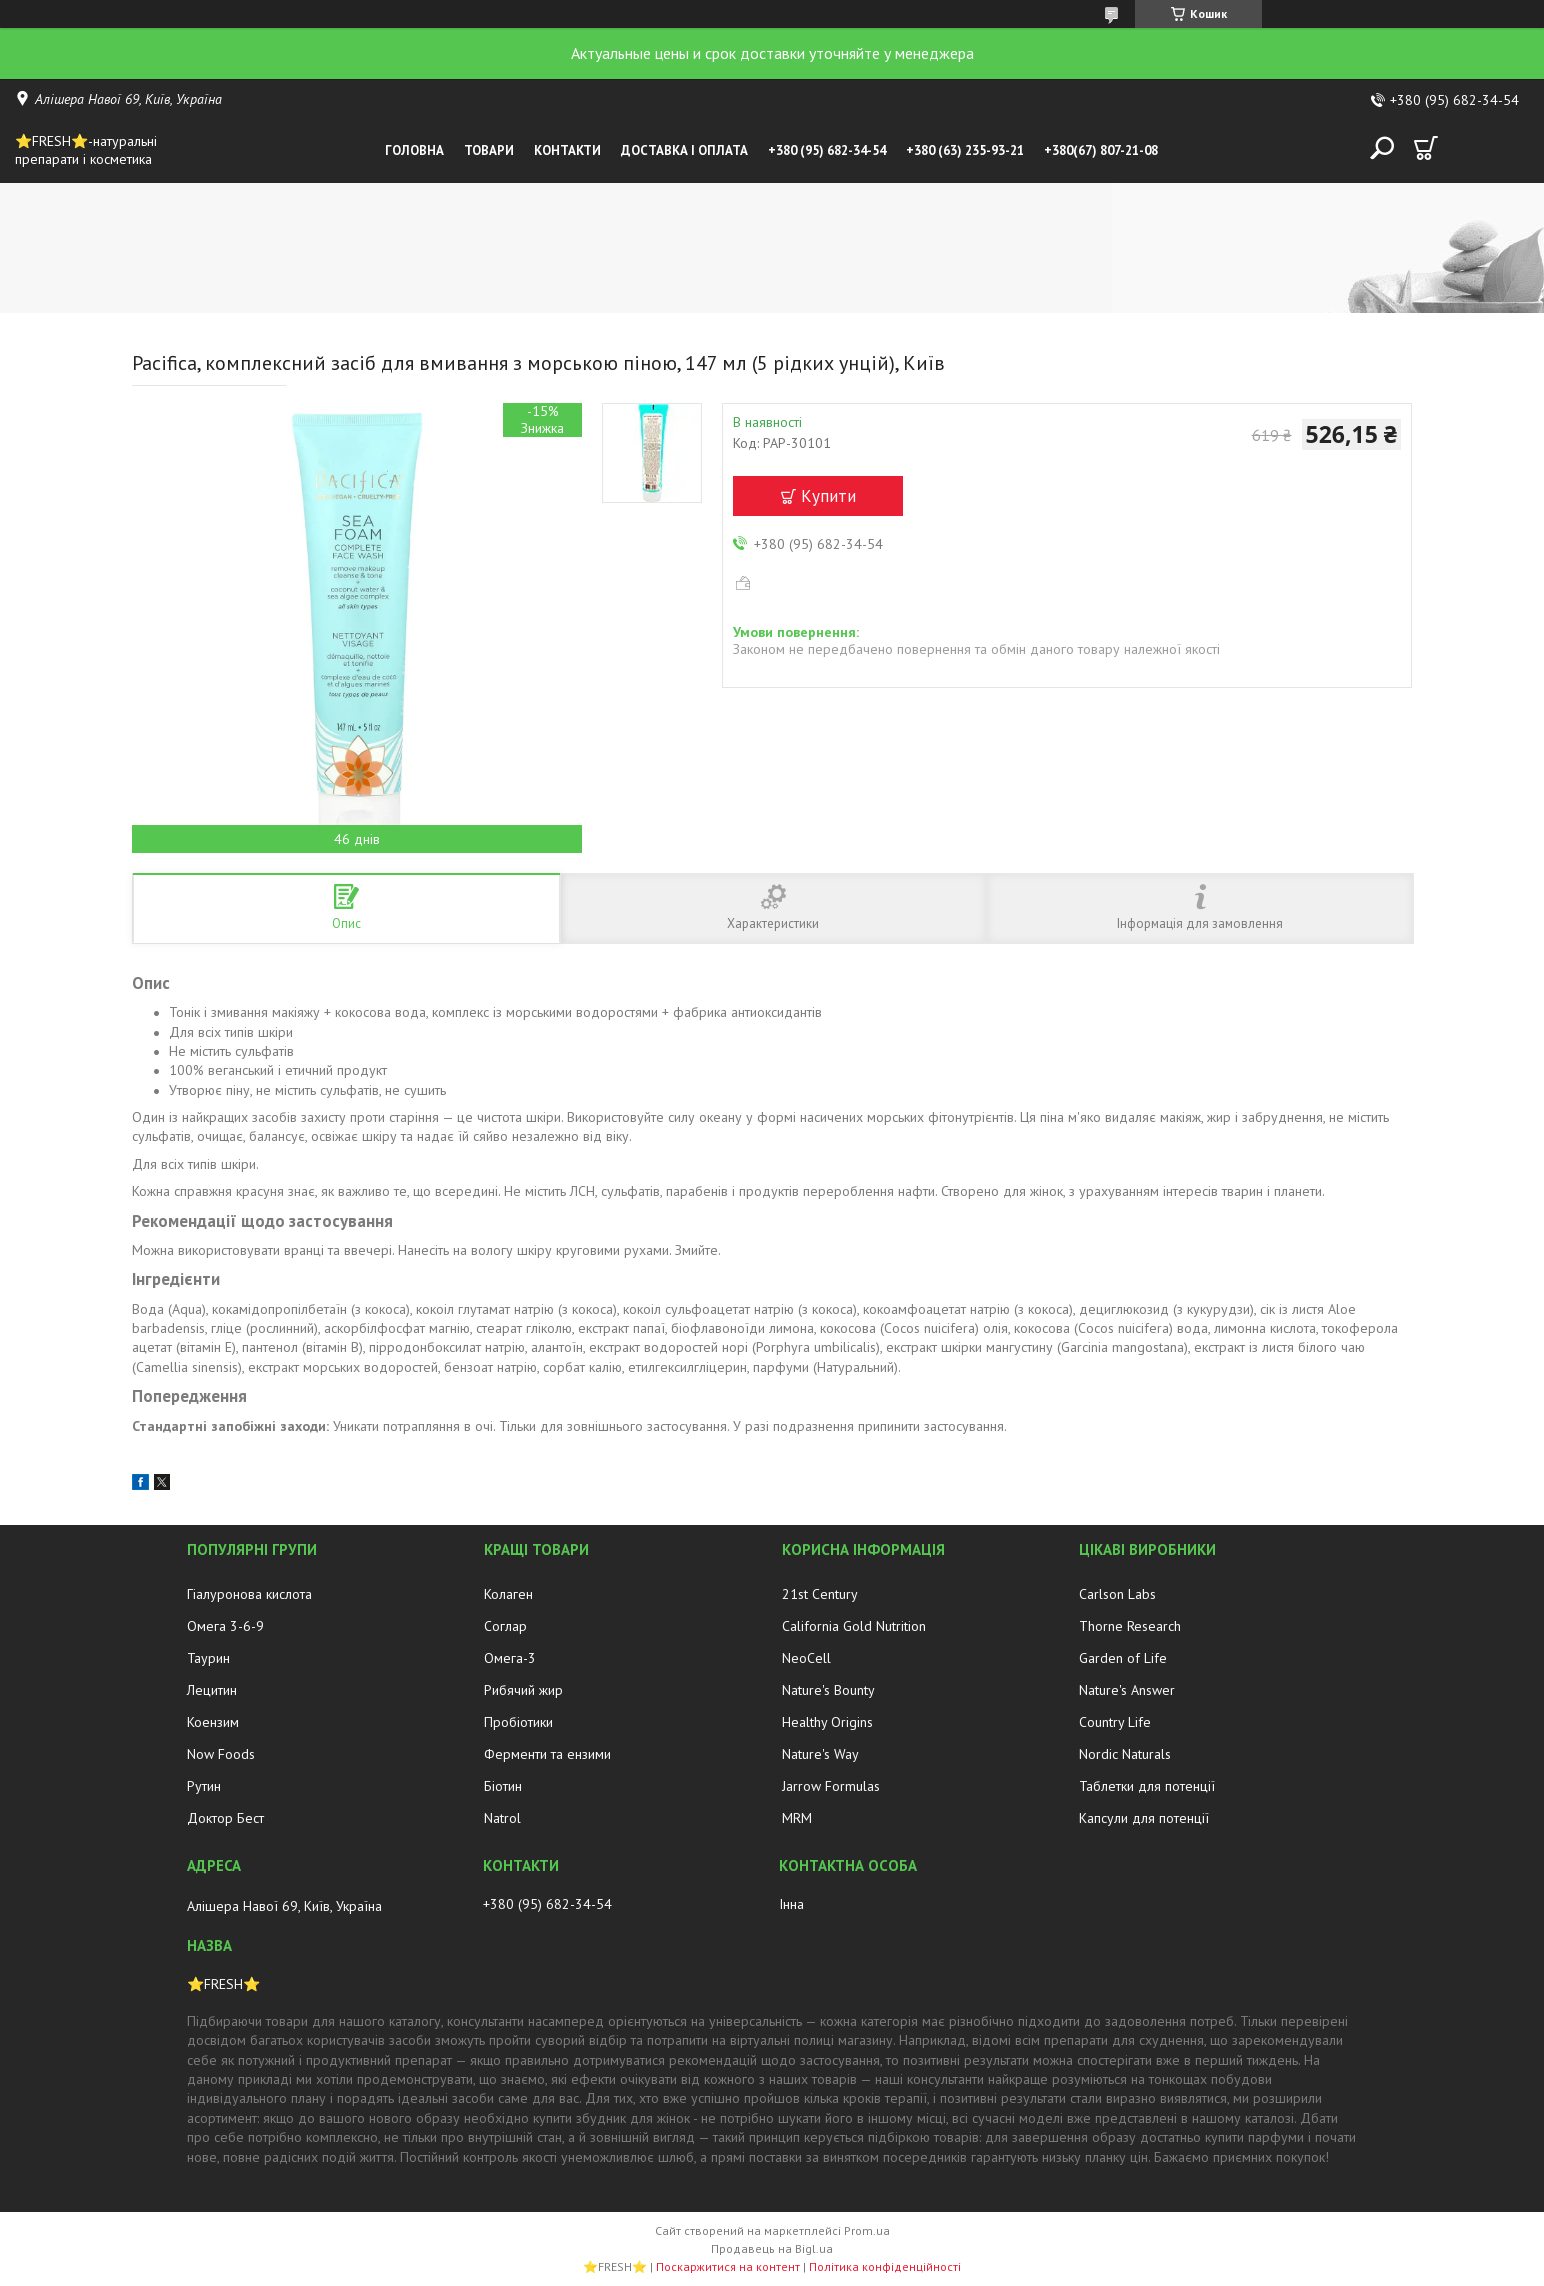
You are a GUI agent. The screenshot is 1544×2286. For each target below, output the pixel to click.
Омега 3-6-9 (225, 1626)
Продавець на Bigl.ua (772, 2248)
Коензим (213, 1722)
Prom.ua (867, 2230)
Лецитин (212, 1690)
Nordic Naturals (1125, 1754)
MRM (797, 1818)
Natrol (502, 1818)
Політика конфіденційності (885, 2266)
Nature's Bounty (828, 1690)
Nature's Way (820, 1754)
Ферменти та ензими (547, 1754)
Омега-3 (510, 1658)
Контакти (567, 150)
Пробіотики (518, 1722)
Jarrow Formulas (831, 1786)
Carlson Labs (1117, 1594)
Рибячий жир (523, 1690)
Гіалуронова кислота (249, 1594)
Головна (414, 150)
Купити (828, 496)
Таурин (208, 1658)
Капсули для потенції (1144, 1818)
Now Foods (221, 1754)
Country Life (1115, 1722)
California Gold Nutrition (854, 1626)
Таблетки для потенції (1147, 1786)
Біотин (503, 1786)
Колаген (508, 1594)
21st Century (820, 1594)
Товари (489, 150)
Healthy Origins (827, 1722)
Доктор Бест (225, 1818)
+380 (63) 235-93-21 (965, 150)
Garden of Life (1123, 1658)
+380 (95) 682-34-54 (827, 150)
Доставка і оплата (684, 150)
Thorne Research (1130, 1626)
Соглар (505, 1626)
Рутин (204, 1786)
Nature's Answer (1127, 1690)
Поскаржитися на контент (728, 2266)
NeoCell (806, 1658)
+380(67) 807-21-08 (1101, 150)
